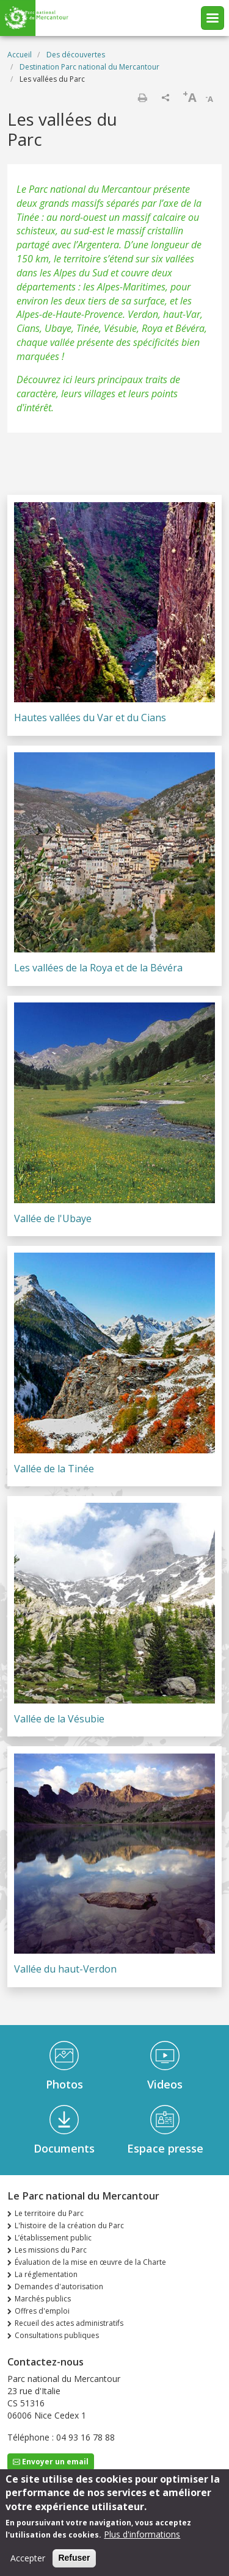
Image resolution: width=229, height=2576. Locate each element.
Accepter (27, 2565)
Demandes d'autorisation (59, 2286)
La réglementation (46, 2274)
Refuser (74, 2564)
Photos (64, 2084)
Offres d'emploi (42, 2311)
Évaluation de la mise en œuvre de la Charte (90, 2262)
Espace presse (165, 2148)
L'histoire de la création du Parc (69, 2225)
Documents (64, 2148)
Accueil (19, 54)
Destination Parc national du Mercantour (89, 67)
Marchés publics (43, 2299)
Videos (165, 2084)
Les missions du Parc (51, 2250)
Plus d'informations (142, 2541)
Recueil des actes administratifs (69, 2323)
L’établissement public (53, 2237)
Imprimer (142, 98)
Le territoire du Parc (49, 2213)
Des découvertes (75, 54)
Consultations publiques (57, 2335)
